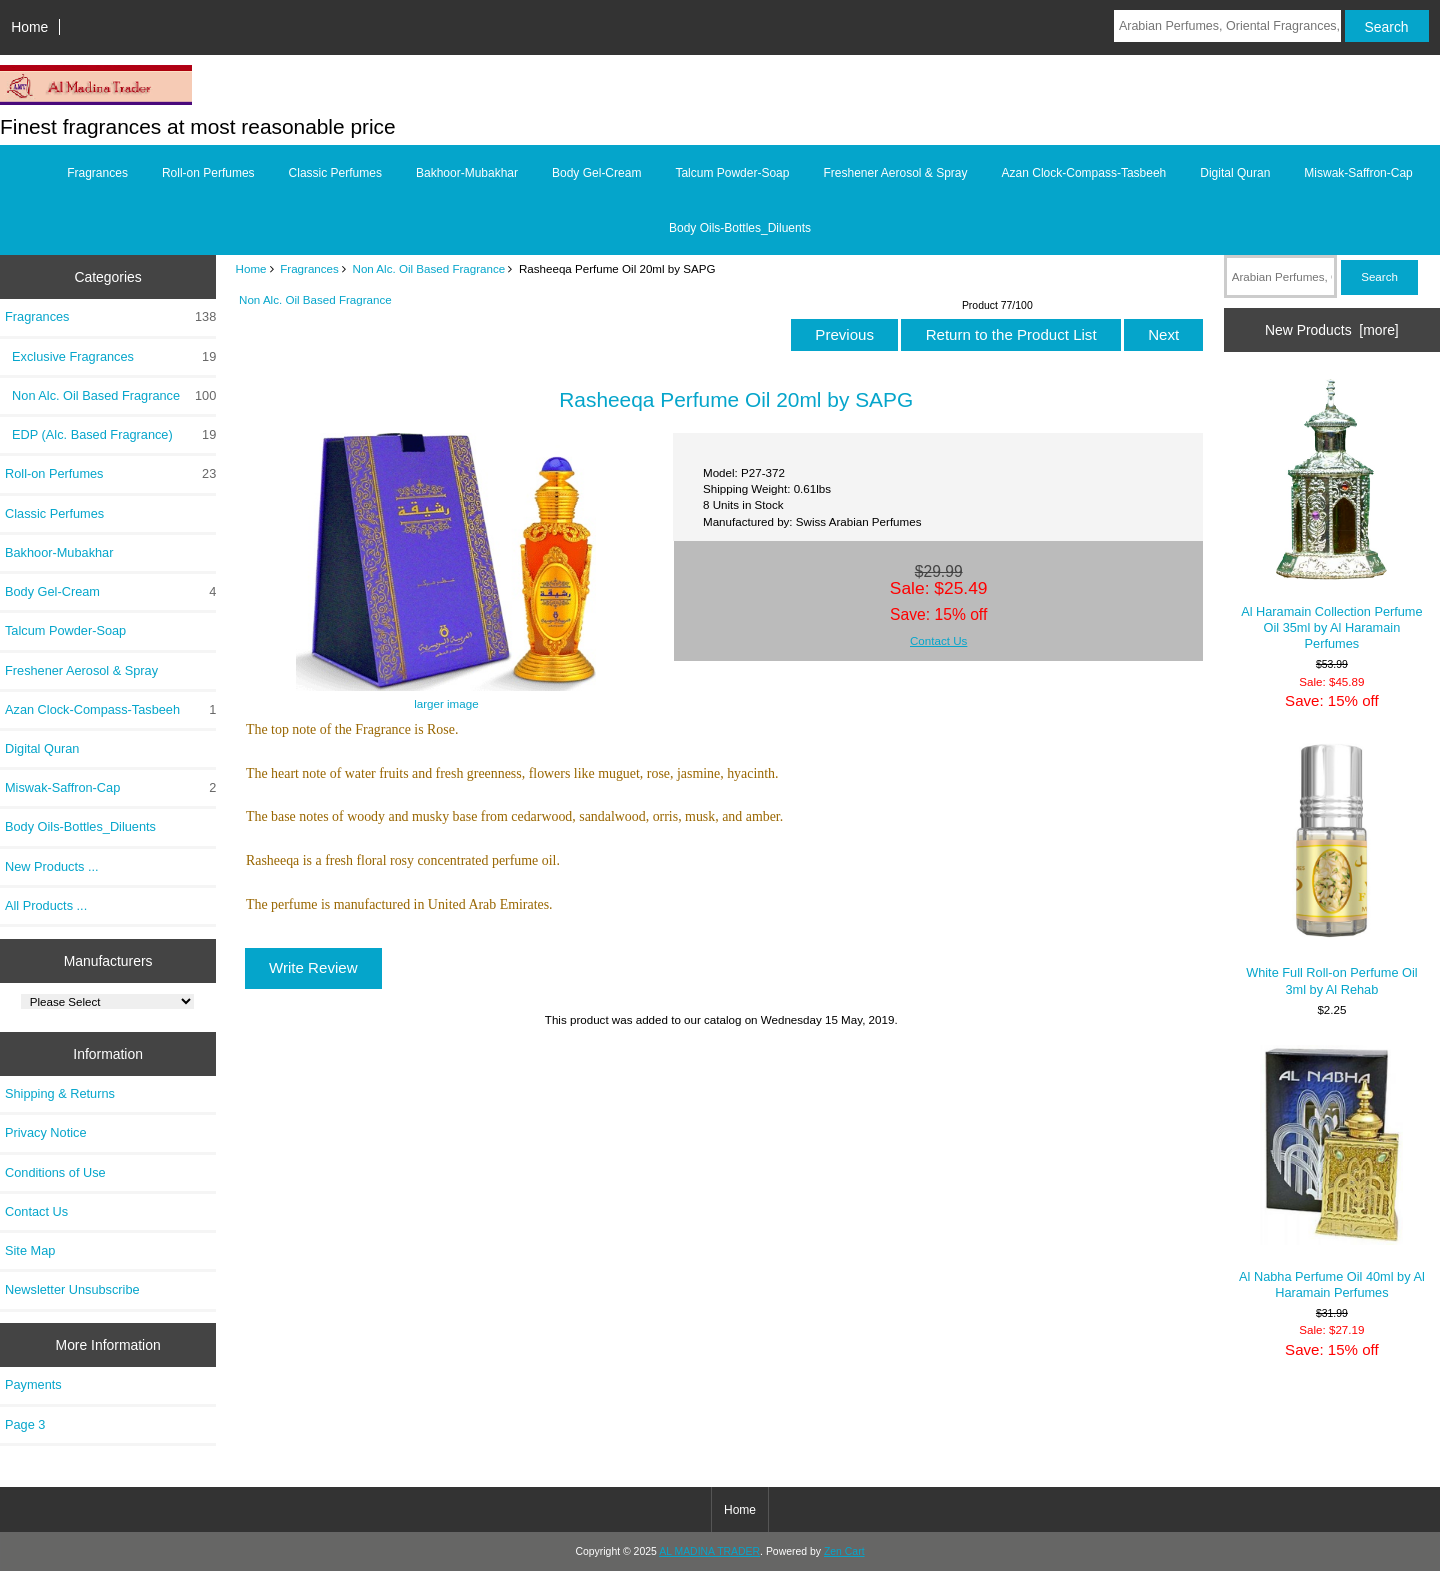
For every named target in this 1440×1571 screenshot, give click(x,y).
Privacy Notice (45, 1132)
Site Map (30, 1250)
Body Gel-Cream (596, 173)
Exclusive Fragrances (110, 357)
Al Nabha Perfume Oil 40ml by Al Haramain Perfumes (1332, 1172)
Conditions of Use (55, 1172)
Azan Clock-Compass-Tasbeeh (1084, 173)
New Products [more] (1332, 330)
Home (29, 27)
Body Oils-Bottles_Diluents (740, 228)
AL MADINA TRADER (709, 1551)
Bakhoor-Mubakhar (467, 173)
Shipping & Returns (60, 1093)
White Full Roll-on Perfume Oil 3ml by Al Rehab (1331, 869)
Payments (33, 1384)
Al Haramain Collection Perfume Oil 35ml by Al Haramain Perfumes (1331, 515)
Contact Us (36, 1211)
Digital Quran (1235, 173)
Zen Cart (844, 1551)
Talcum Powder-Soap (732, 173)
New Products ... (52, 866)
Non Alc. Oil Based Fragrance (429, 268)
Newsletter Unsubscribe (72, 1289)
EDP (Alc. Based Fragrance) (110, 435)
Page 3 (25, 1424)
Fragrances (309, 268)
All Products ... (46, 905)
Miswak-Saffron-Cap (1358, 173)
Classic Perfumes (335, 173)
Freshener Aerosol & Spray (895, 173)
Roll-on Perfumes (208, 173)
